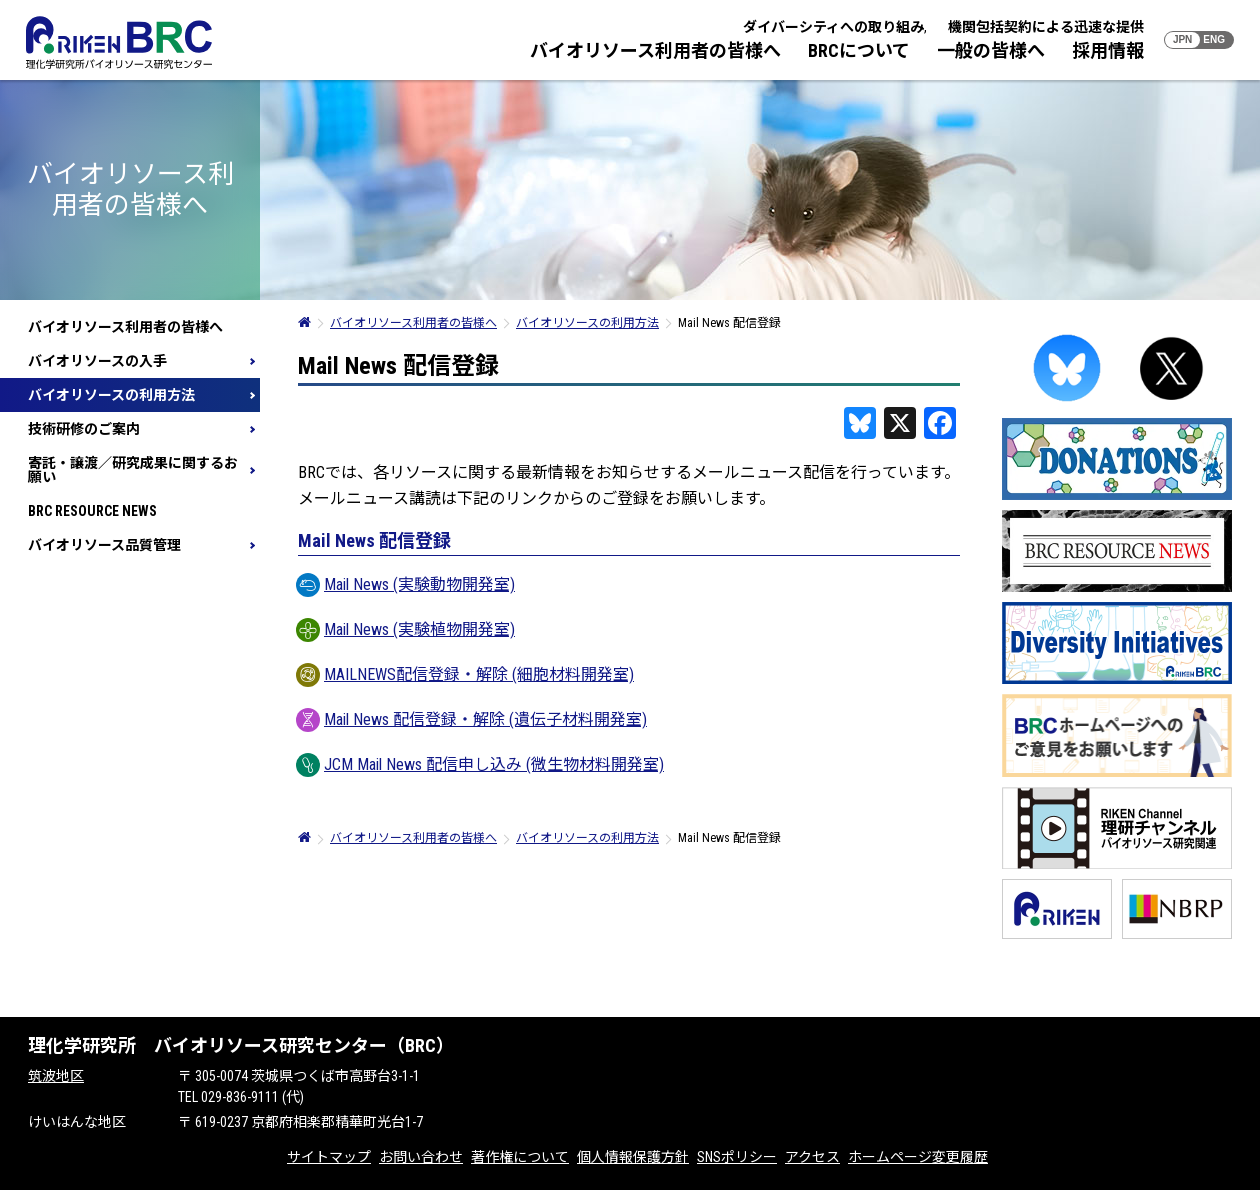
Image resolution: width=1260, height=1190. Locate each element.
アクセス (812, 1157)
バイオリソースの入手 (97, 361)
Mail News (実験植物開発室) (406, 629)
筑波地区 (56, 1076)
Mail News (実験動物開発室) (406, 584)
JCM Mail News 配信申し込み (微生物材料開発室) (481, 764)
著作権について (520, 1157)
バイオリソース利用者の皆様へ (655, 50)
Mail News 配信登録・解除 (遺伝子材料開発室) (472, 719)
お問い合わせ (421, 1157)
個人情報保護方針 (633, 1157)
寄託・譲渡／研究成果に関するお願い (133, 470)
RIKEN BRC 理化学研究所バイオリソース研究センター (119, 42)
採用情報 (1108, 50)
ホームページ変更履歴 (918, 1157)
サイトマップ (329, 1157)
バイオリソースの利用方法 (111, 395)
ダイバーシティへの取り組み (833, 27)
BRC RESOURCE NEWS (92, 511)
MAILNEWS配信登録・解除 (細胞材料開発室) (466, 674)
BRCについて (859, 50)
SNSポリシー (737, 1157)
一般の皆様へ (991, 50)
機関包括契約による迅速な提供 (1046, 27)
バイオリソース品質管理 (104, 545)
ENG (1214, 39)
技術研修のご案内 (84, 429)
